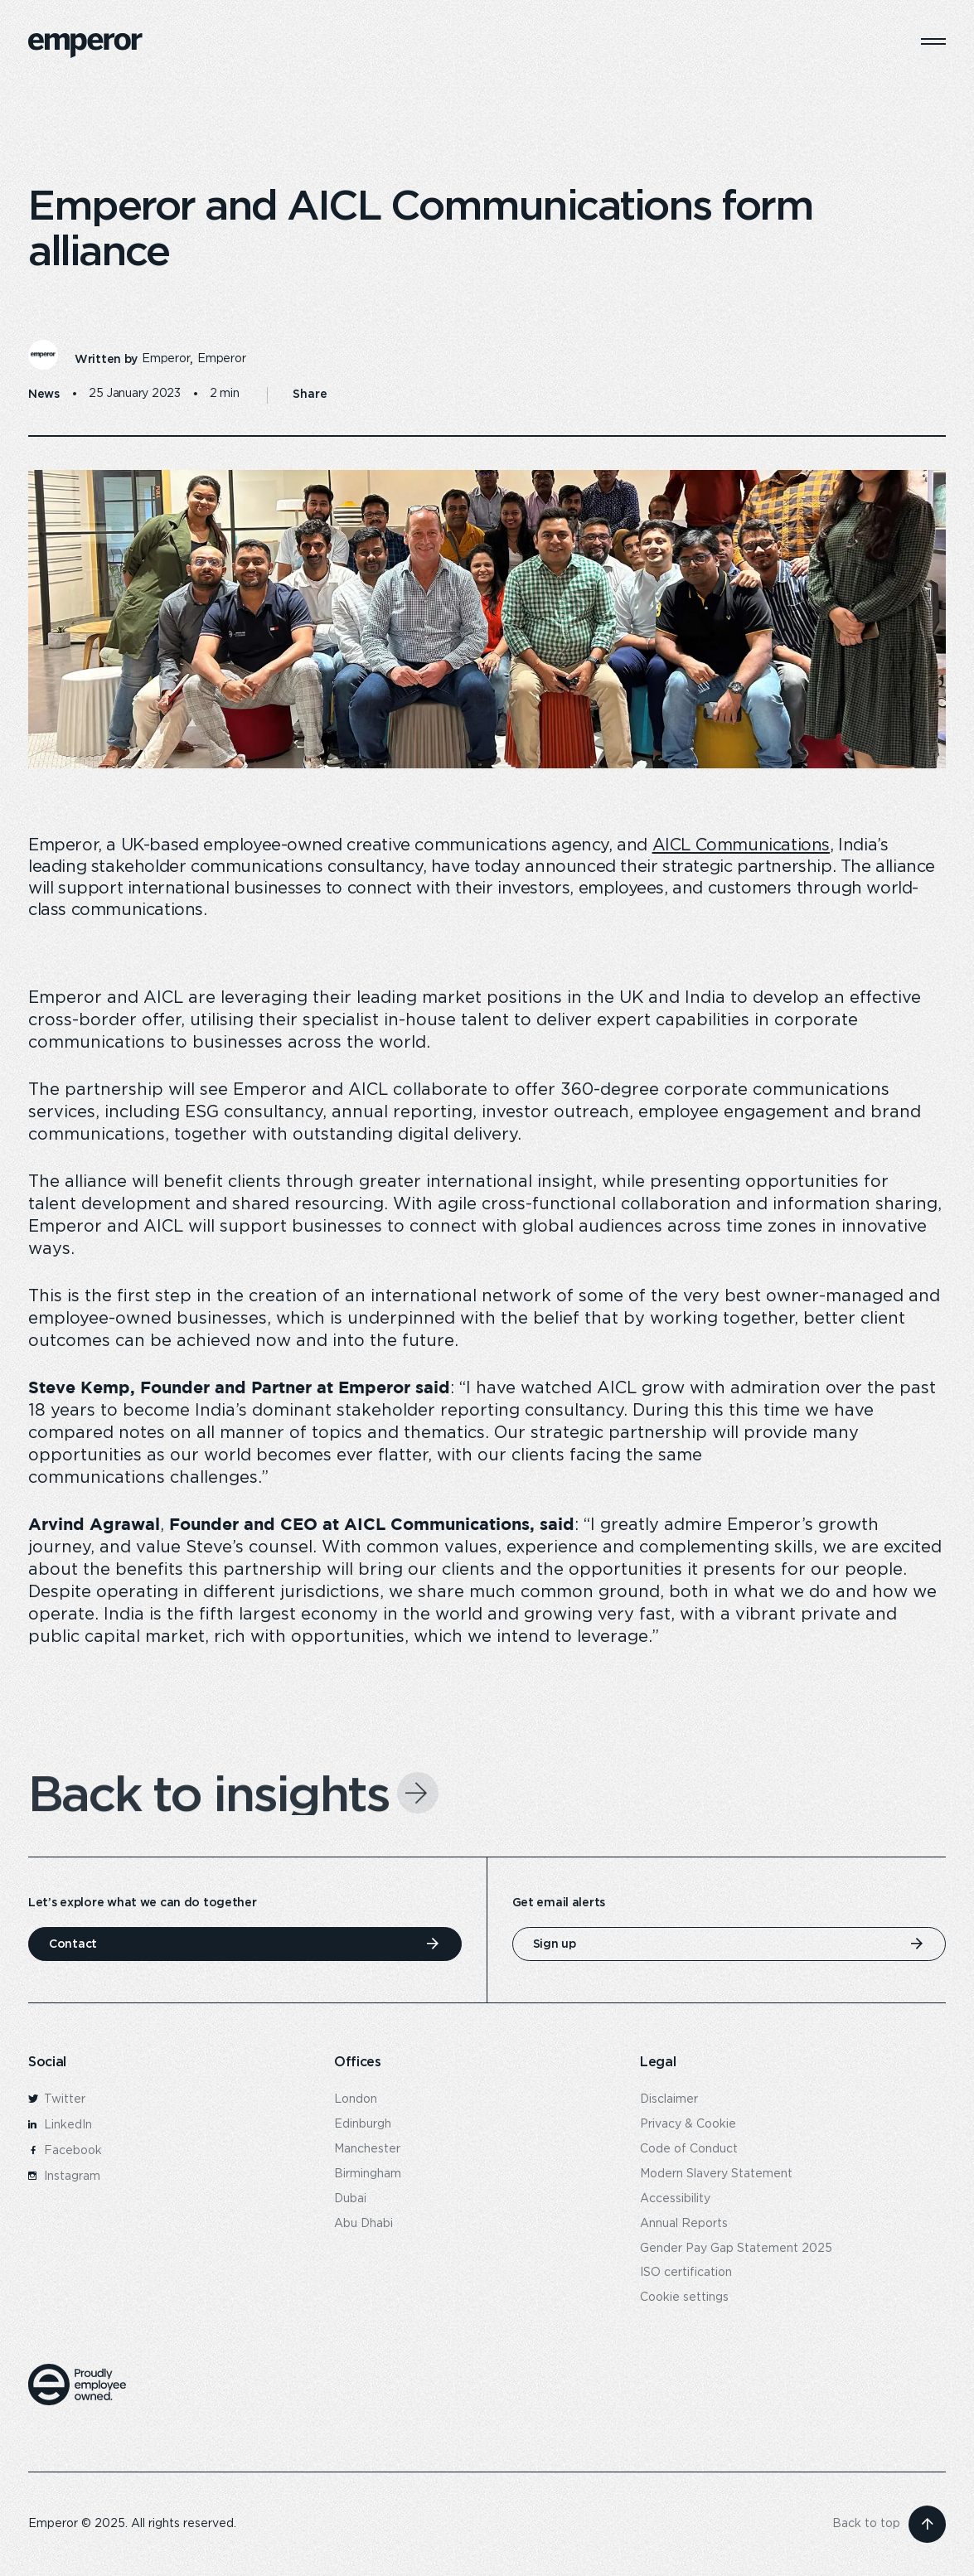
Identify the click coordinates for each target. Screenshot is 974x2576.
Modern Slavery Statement (716, 2174)
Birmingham (367, 2174)
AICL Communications (741, 845)
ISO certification (686, 2272)
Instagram (64, 2176)
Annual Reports (684, 2224)
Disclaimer (669, 2099)
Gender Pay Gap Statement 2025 (736, 2248)
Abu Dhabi (363, 2224)
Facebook (65, 2151)
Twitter (56, 2099)
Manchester (367, 2149)
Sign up (554, 1943)
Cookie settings (684, 2297)
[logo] (85, 45)
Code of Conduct (689, 2149)
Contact (73, 1943)
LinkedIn (60, 2125)
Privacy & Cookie (688, 2124)
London (355, 2099)
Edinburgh (362, 2124)
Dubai (350, 2199)
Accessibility (675, 2199)
